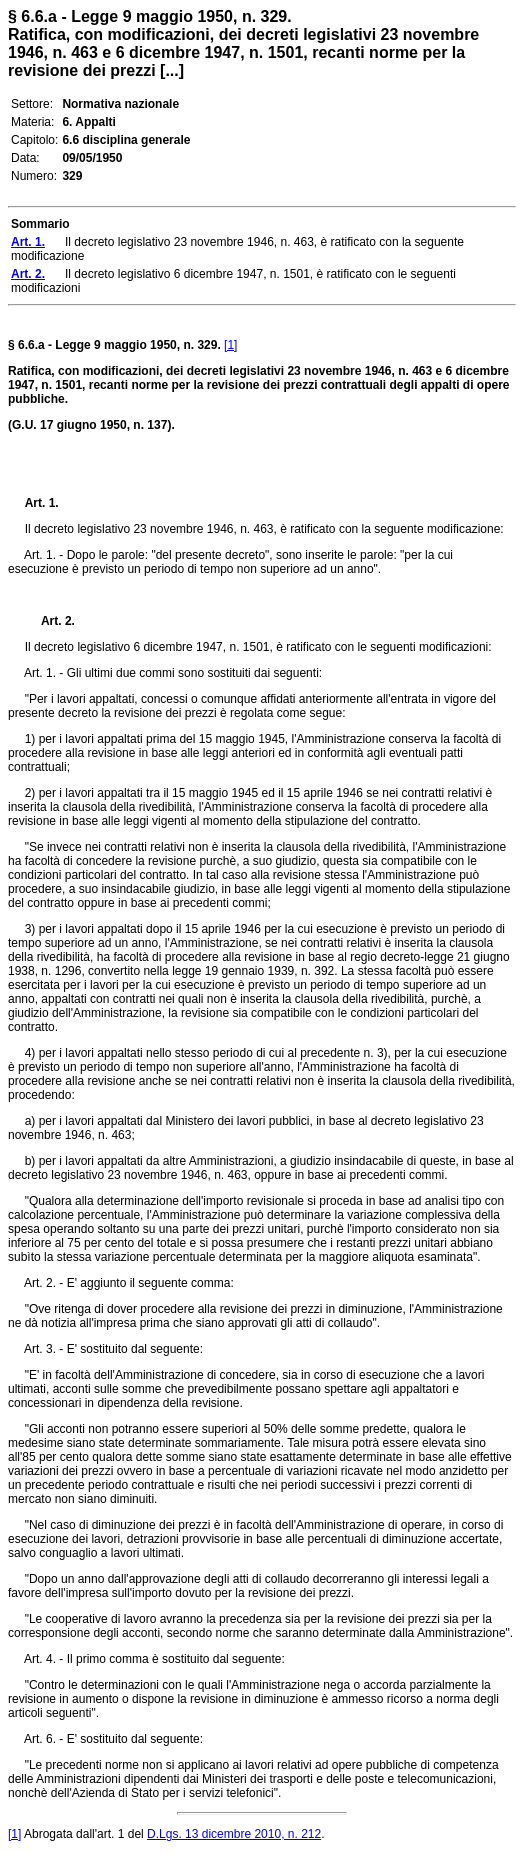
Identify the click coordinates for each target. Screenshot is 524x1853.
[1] (230, 345)
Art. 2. (50, 621)
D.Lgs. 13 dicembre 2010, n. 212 (234, 1834)
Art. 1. (42, 503)
